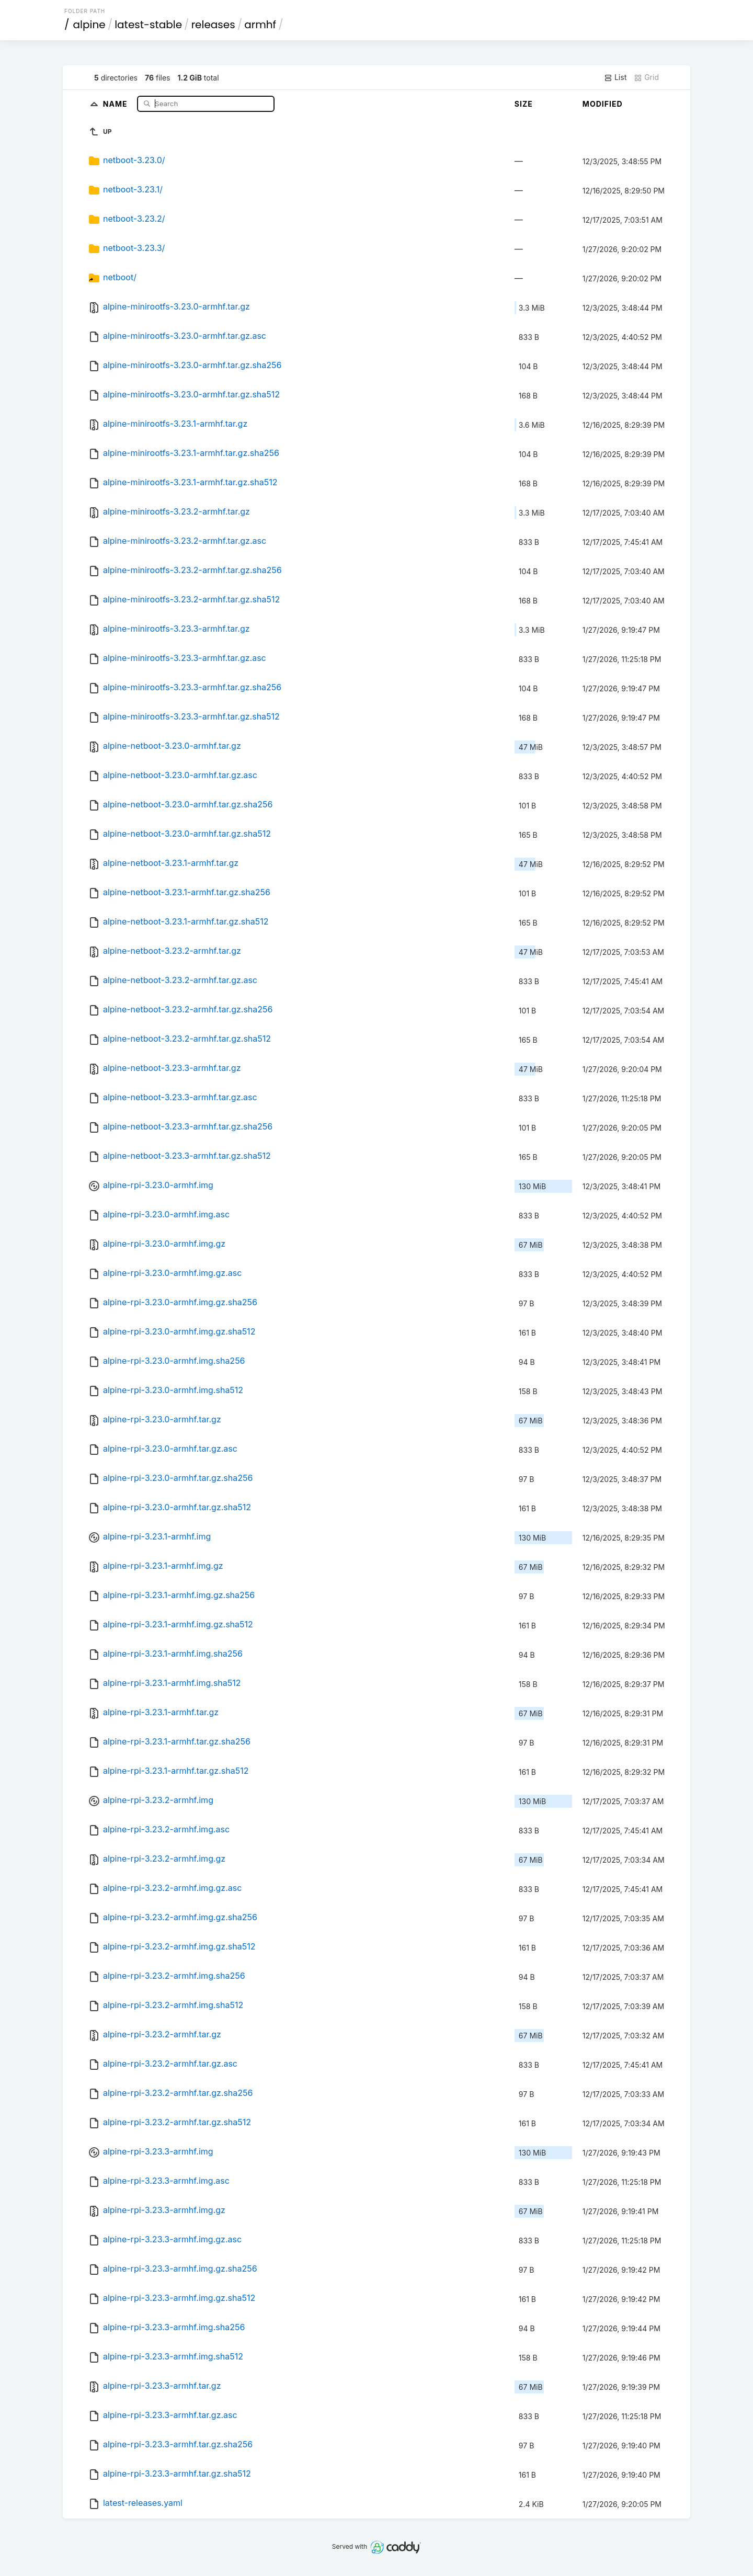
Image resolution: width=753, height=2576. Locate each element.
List (615, 77)
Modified (603, 103)
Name (116, 103)
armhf (260, 24)
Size (524, 103)
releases (213, 24)
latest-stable (148, 24)
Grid (646, 77)
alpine (89, 24)
